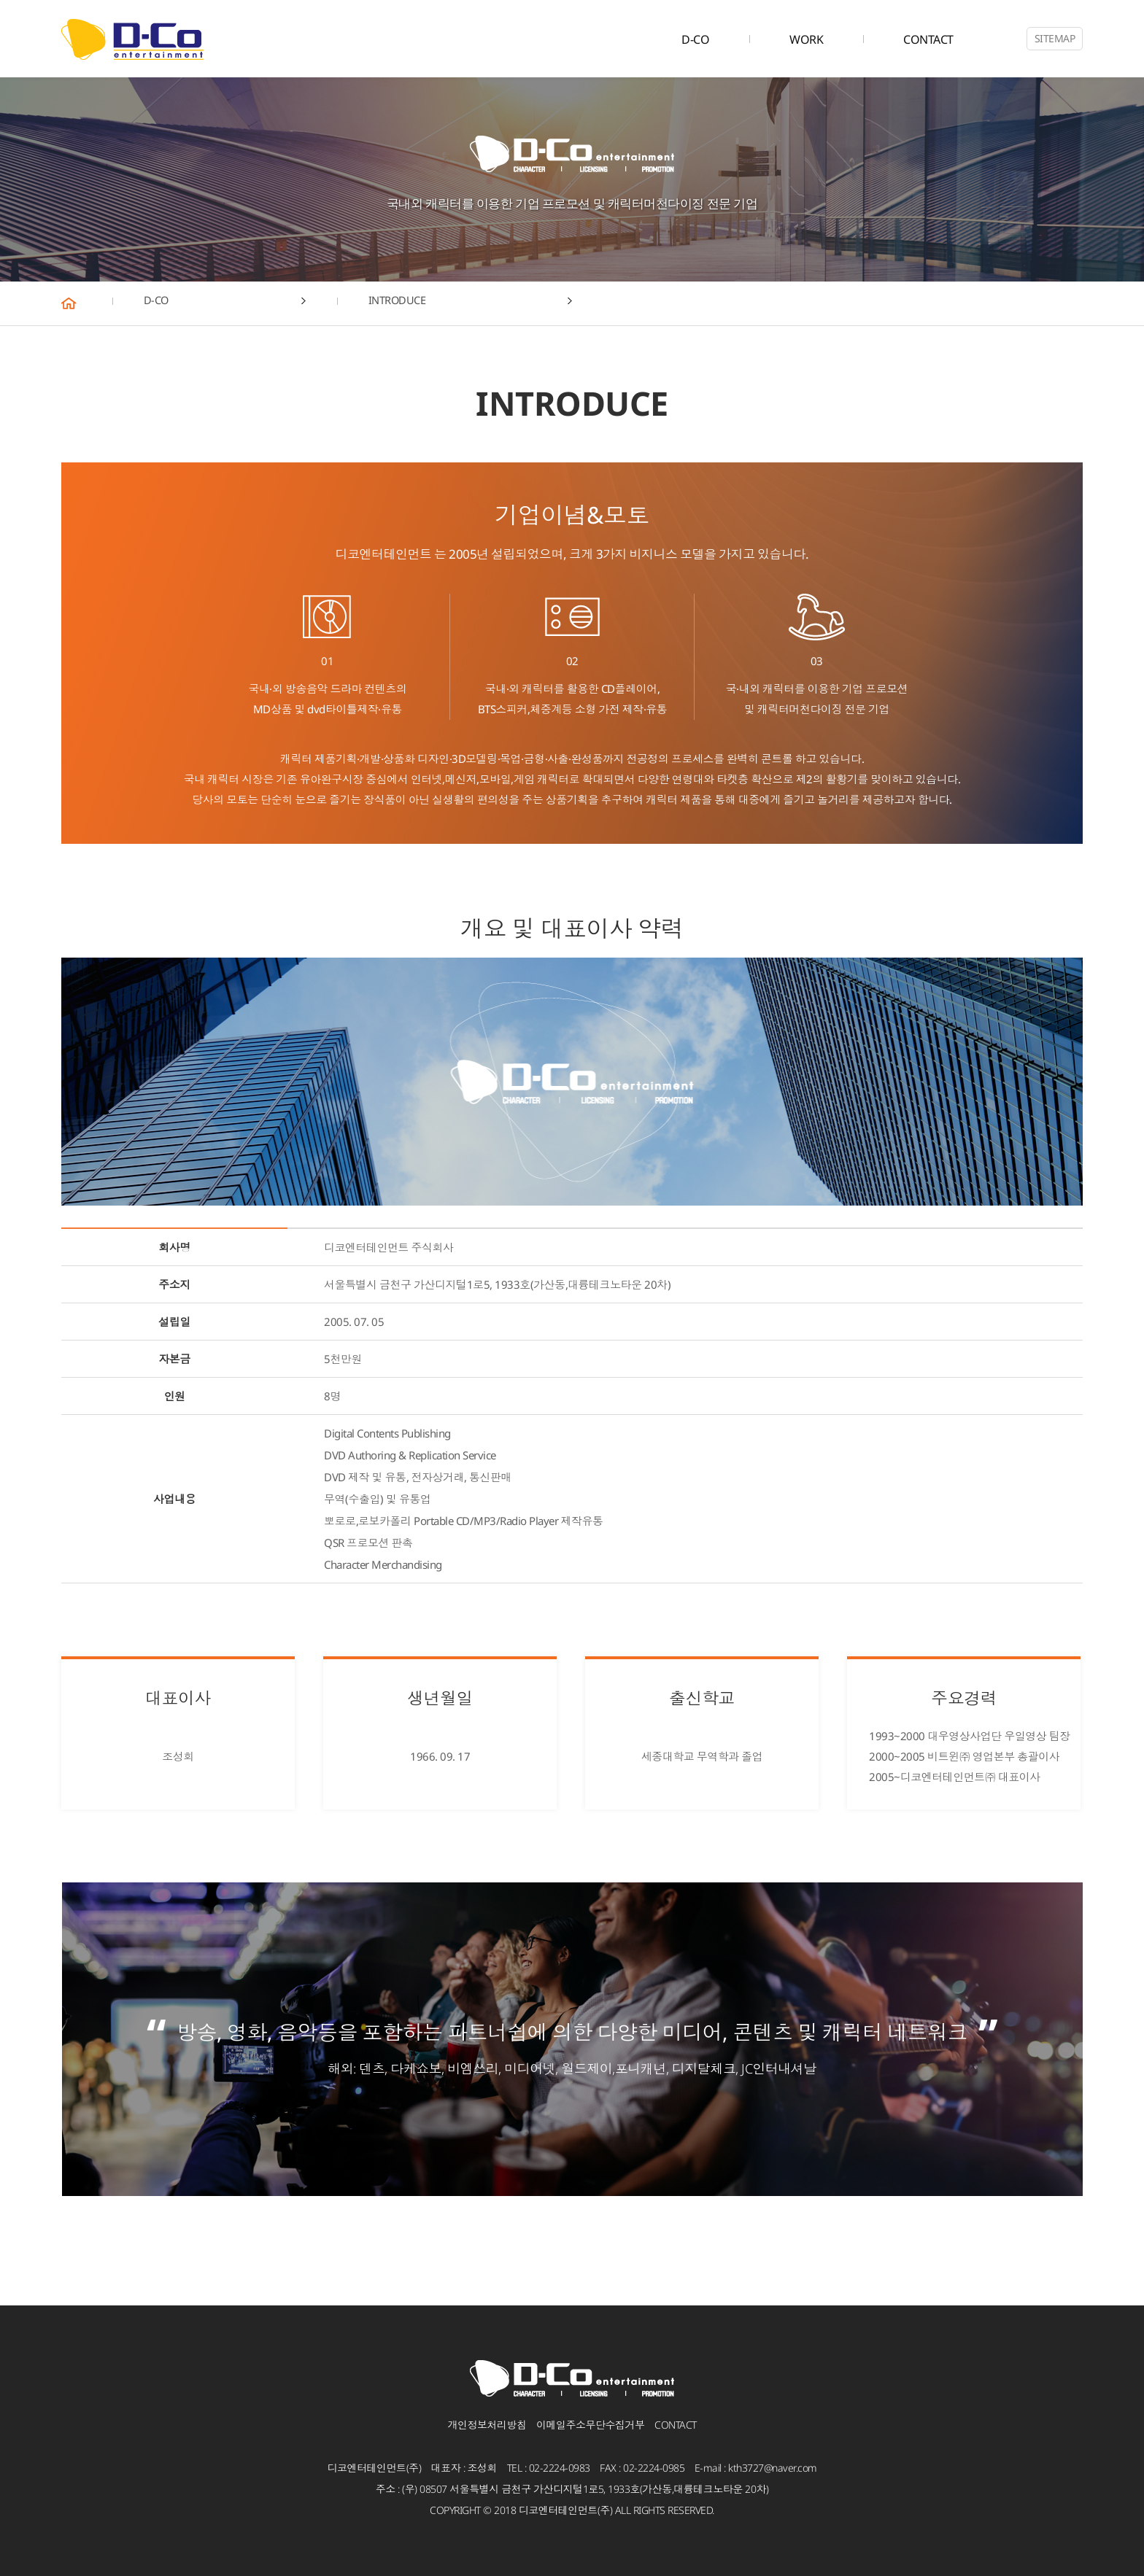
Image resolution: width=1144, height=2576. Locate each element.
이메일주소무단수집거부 (590, 2425)
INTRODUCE (407, 303)
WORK (806, 39)
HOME (86, 303)
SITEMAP (1055, 38)
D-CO (695, 39)
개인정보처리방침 (487, 2425)
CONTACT (928, 39)
